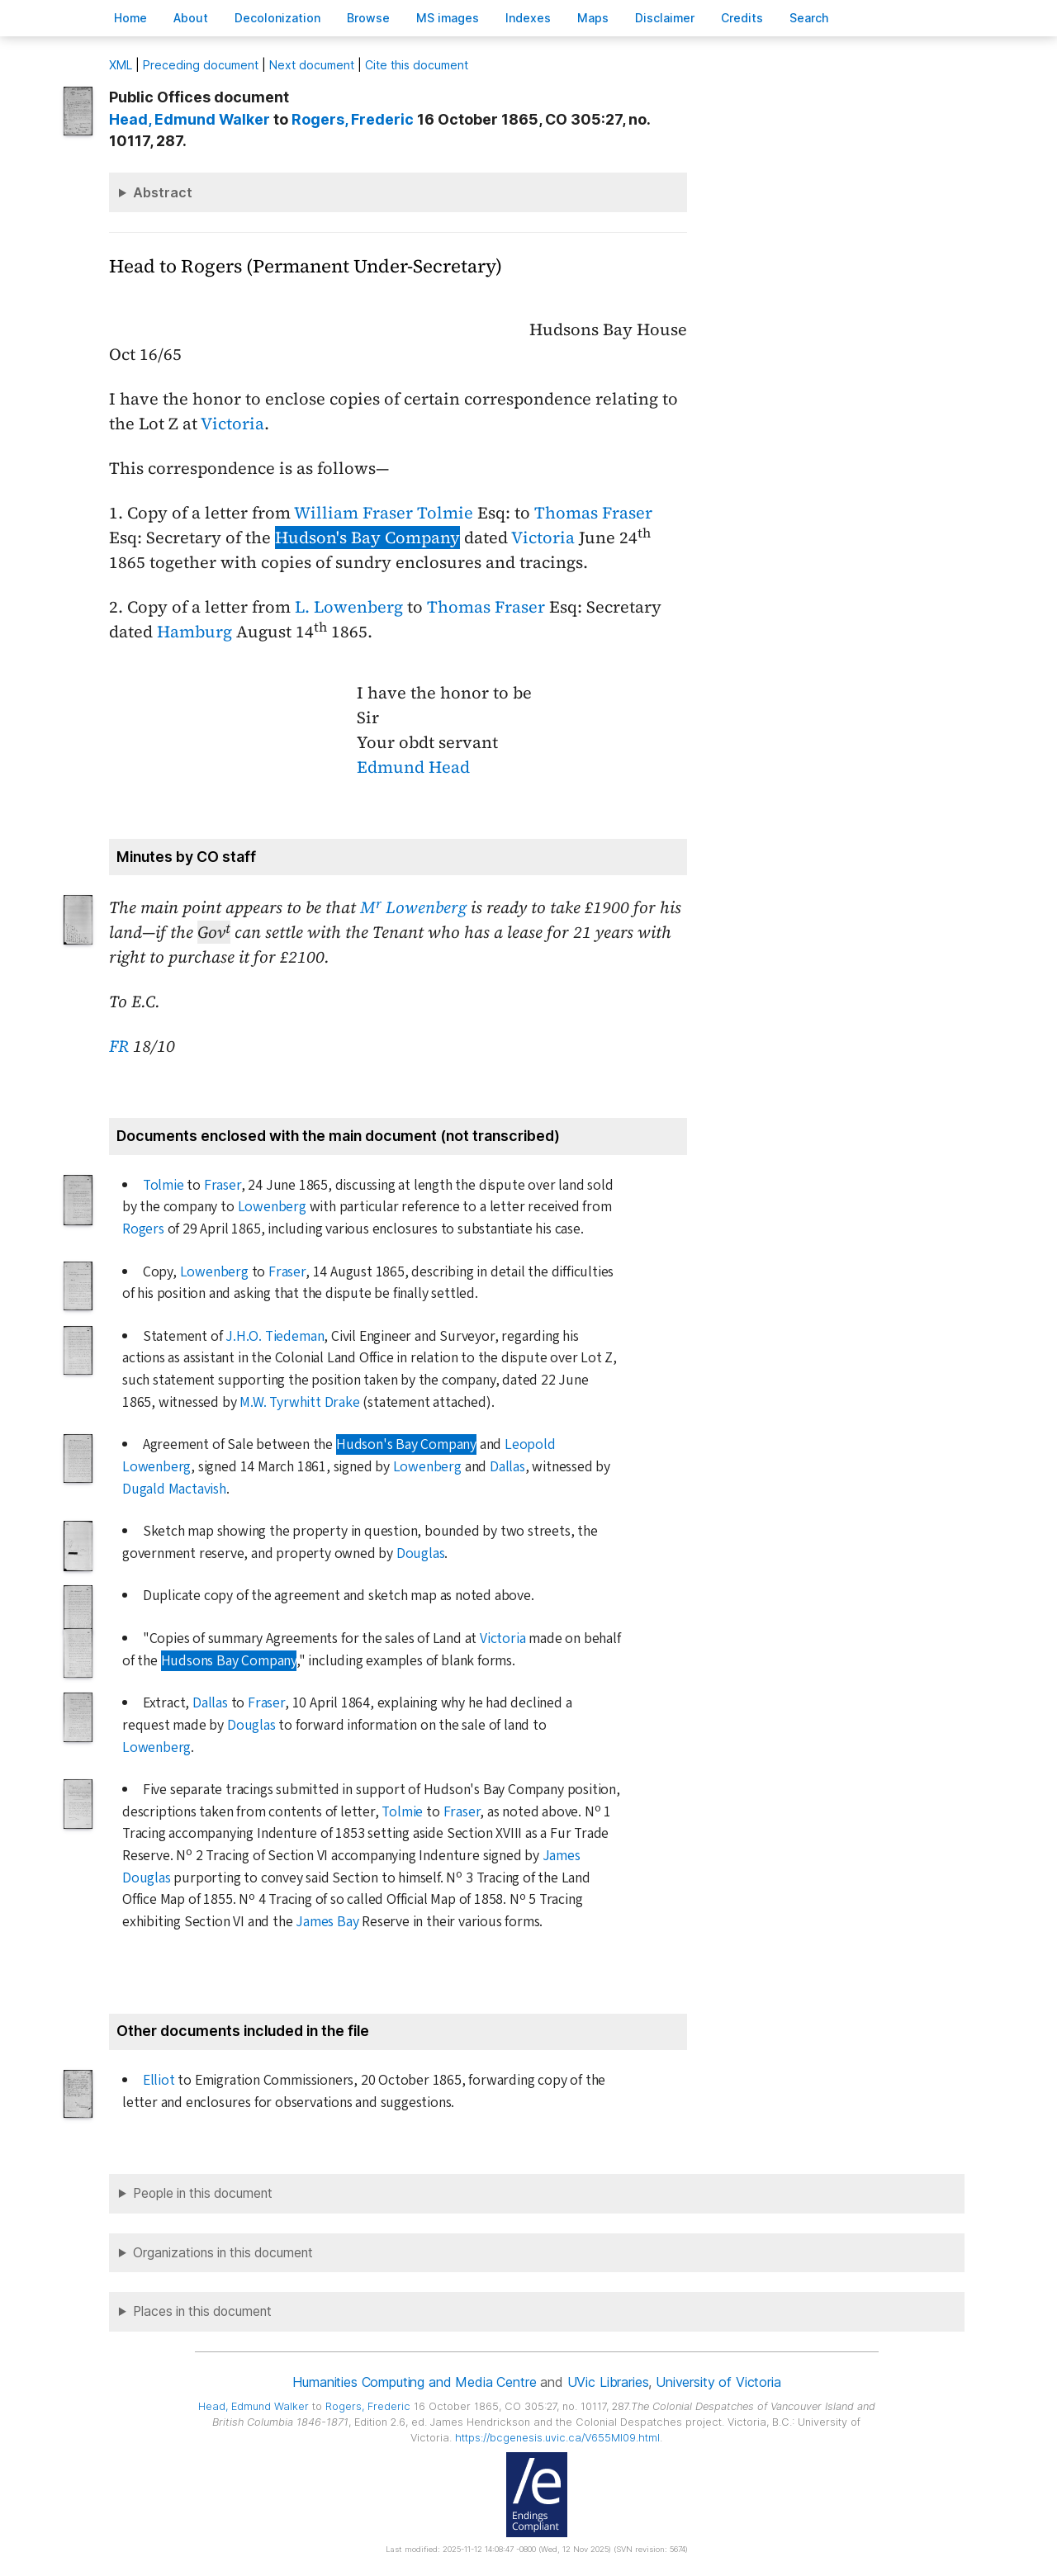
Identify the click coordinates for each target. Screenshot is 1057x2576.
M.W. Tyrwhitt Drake (299, 1402)
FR (119, 1046)
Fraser (222, 1185)
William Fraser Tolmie (383, 512)
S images (447, 18)
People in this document (203, 2193)
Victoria (232, 423)
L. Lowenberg (349, 606)
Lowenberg (272, 1206)
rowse (368, 18)
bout (190, 18)
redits (742, 18)
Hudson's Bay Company (367, 537)
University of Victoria (718, 2382)
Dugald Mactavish (174, 1489)
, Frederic (353, 119)
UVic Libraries (608, 2382)
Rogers (143, 1229)
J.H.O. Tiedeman (274, 1336)
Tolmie (163, 1185)
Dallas (507, 1466)
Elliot (159, 2080)
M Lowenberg (413, 907)
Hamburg (194, 631)
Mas (593, 18)
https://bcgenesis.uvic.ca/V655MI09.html (557, 2438)
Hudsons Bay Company (228, 1660)
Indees (528, 18)
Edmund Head (413, 767)
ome (130, 18)
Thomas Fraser (593, 512)
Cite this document (416, 65)
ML (120, 65)
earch (809, 18)
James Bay (327, 1921)
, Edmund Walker (189, 119)
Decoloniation (277, 18)
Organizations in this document (223, 2253)
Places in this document (202, 2311)
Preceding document (200, 65)
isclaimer (664, 18)
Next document (311, 65)
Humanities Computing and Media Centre (414, 2382)
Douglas (420, 1553)
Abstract (162, 192)
